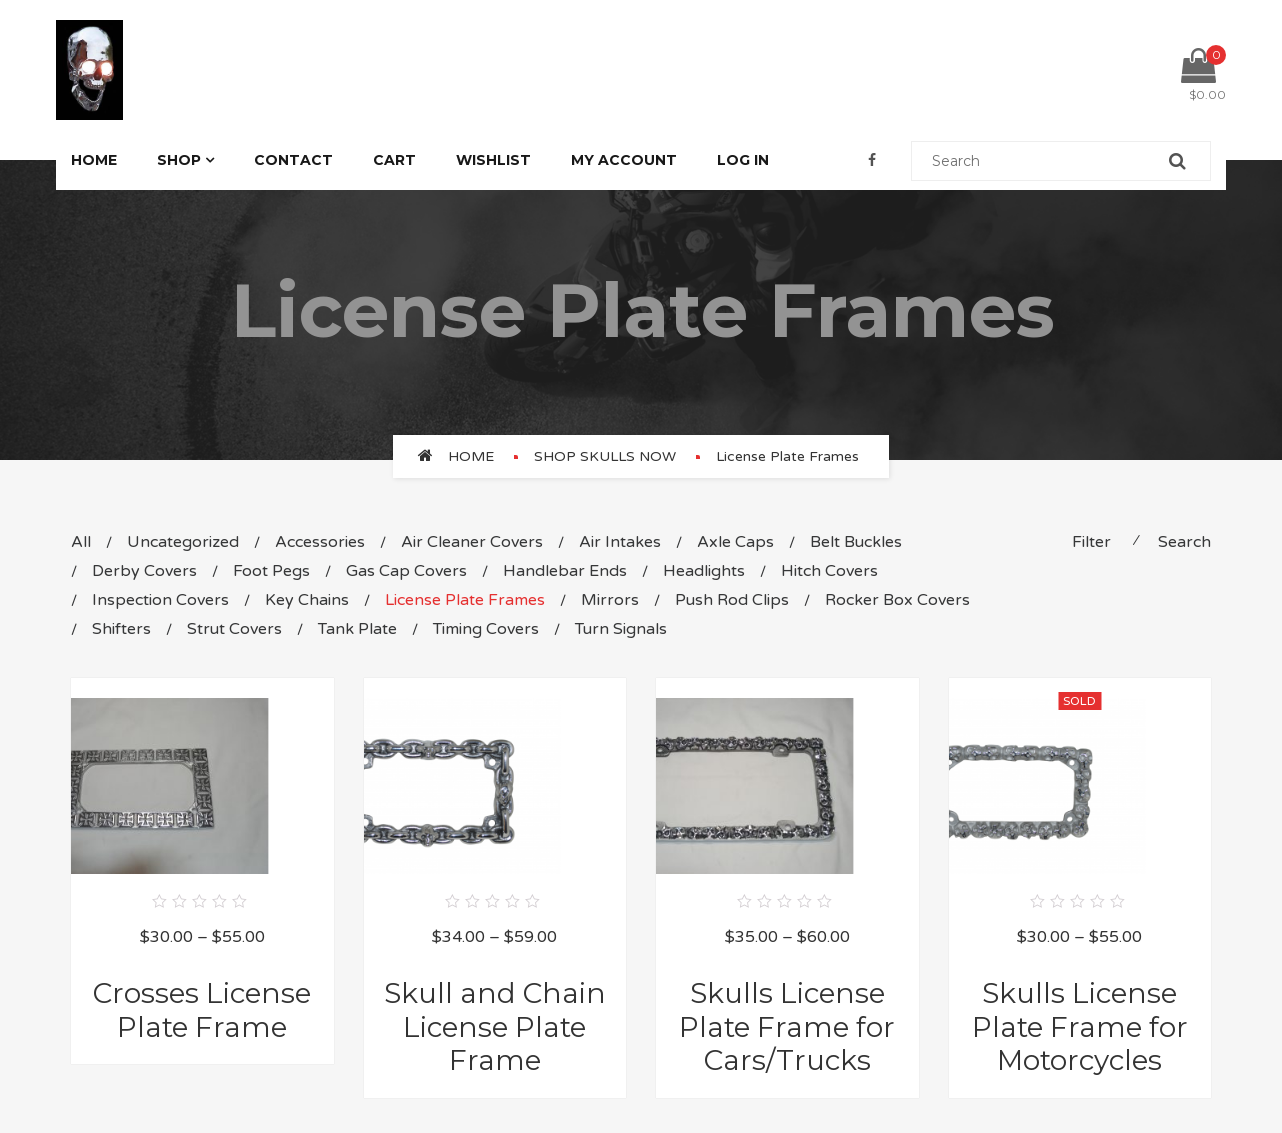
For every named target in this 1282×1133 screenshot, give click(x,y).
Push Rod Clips (732, 600)
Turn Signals (621, 629)
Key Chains (307, 600)
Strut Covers (234, 629)
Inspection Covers (160, 600)
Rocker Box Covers (897, 600)
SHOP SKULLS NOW (605, 456)
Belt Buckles (856, 542)
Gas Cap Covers (406, 571)
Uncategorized (183, 542)
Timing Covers (486, 629)
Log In (743, 160)
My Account (624, 160)
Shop (179, 160)
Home (94, 160)
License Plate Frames (465, 600)
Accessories (320, 542)
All (81, 542)
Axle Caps (735, 542)
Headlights (704, 571)
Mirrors (610, 600)
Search (1184, 542)
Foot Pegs (271, 571)
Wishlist (493, 160)
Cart (394, 160)
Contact (293, 160)
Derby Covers (144, 571)
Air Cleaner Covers (472, 542)
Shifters (121, 629)
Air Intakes (620, 542)
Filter (1091, 542)
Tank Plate (357, 629)
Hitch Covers (829, 571)
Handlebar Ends (565, 571)
